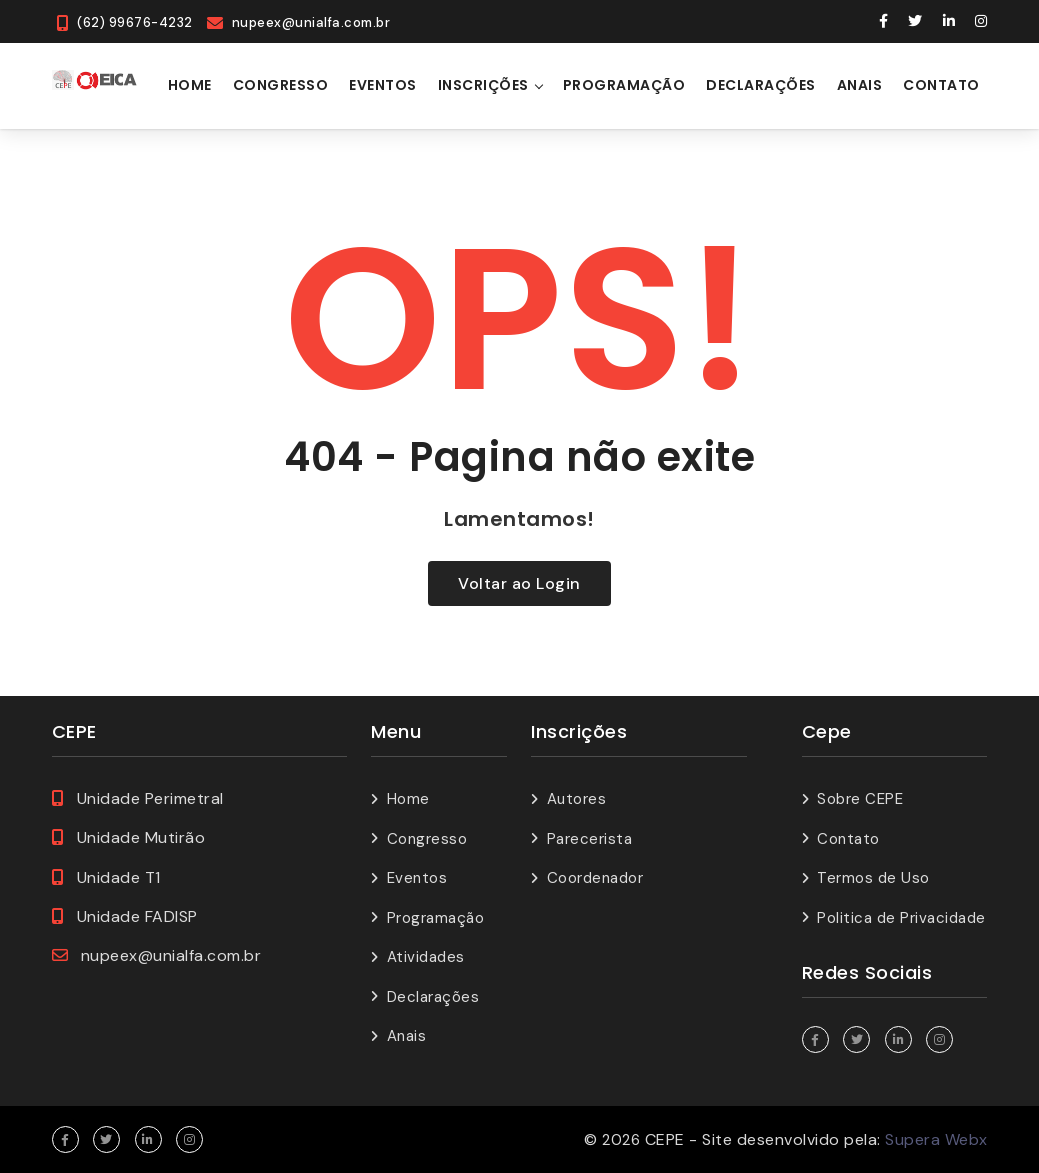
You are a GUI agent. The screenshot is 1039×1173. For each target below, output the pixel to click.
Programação (624, 85)
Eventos (383, 85)
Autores (577, 799)
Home (190, 85)
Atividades (426, 957)
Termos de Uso (873, 878)
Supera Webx (936, 1139)
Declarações (761, 85)
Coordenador (595, 878)
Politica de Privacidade (901, 918)
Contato (941, 85)
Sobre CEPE (860, 799)
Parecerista (590, 839)
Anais (860, 85)
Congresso (281, 85)
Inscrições (483, 85)
